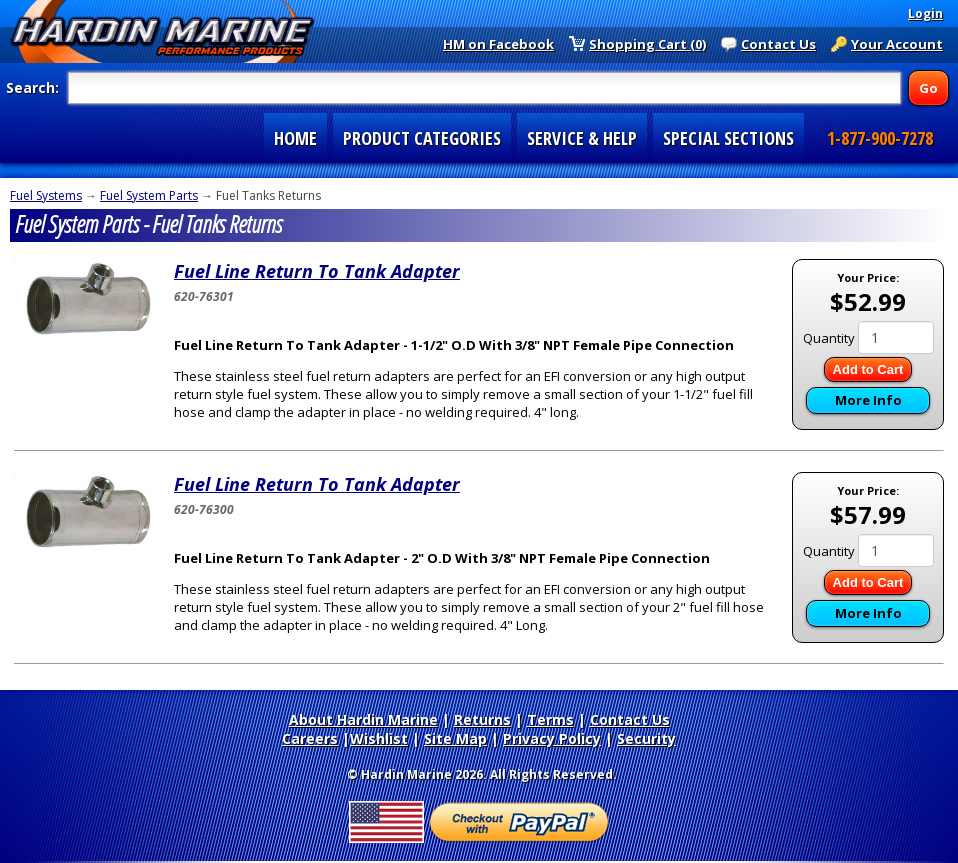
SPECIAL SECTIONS (728, 138)
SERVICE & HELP (582, 138)
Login (925, 13)
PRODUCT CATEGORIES (422, 138)
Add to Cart (868, 369)
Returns (482, 719)
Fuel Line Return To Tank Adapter (317, 271)
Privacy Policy (552, 738)
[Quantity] (896, 337)
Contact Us (778, 44)
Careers (310, 738)
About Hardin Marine (363, 719)
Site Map (455, 738)
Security (646, 738)
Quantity (829, 338)
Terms (550, 719)
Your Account (897, 44)
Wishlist (379, 738)
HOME (295, 138)
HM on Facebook (498, 44)
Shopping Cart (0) (647, 44)
